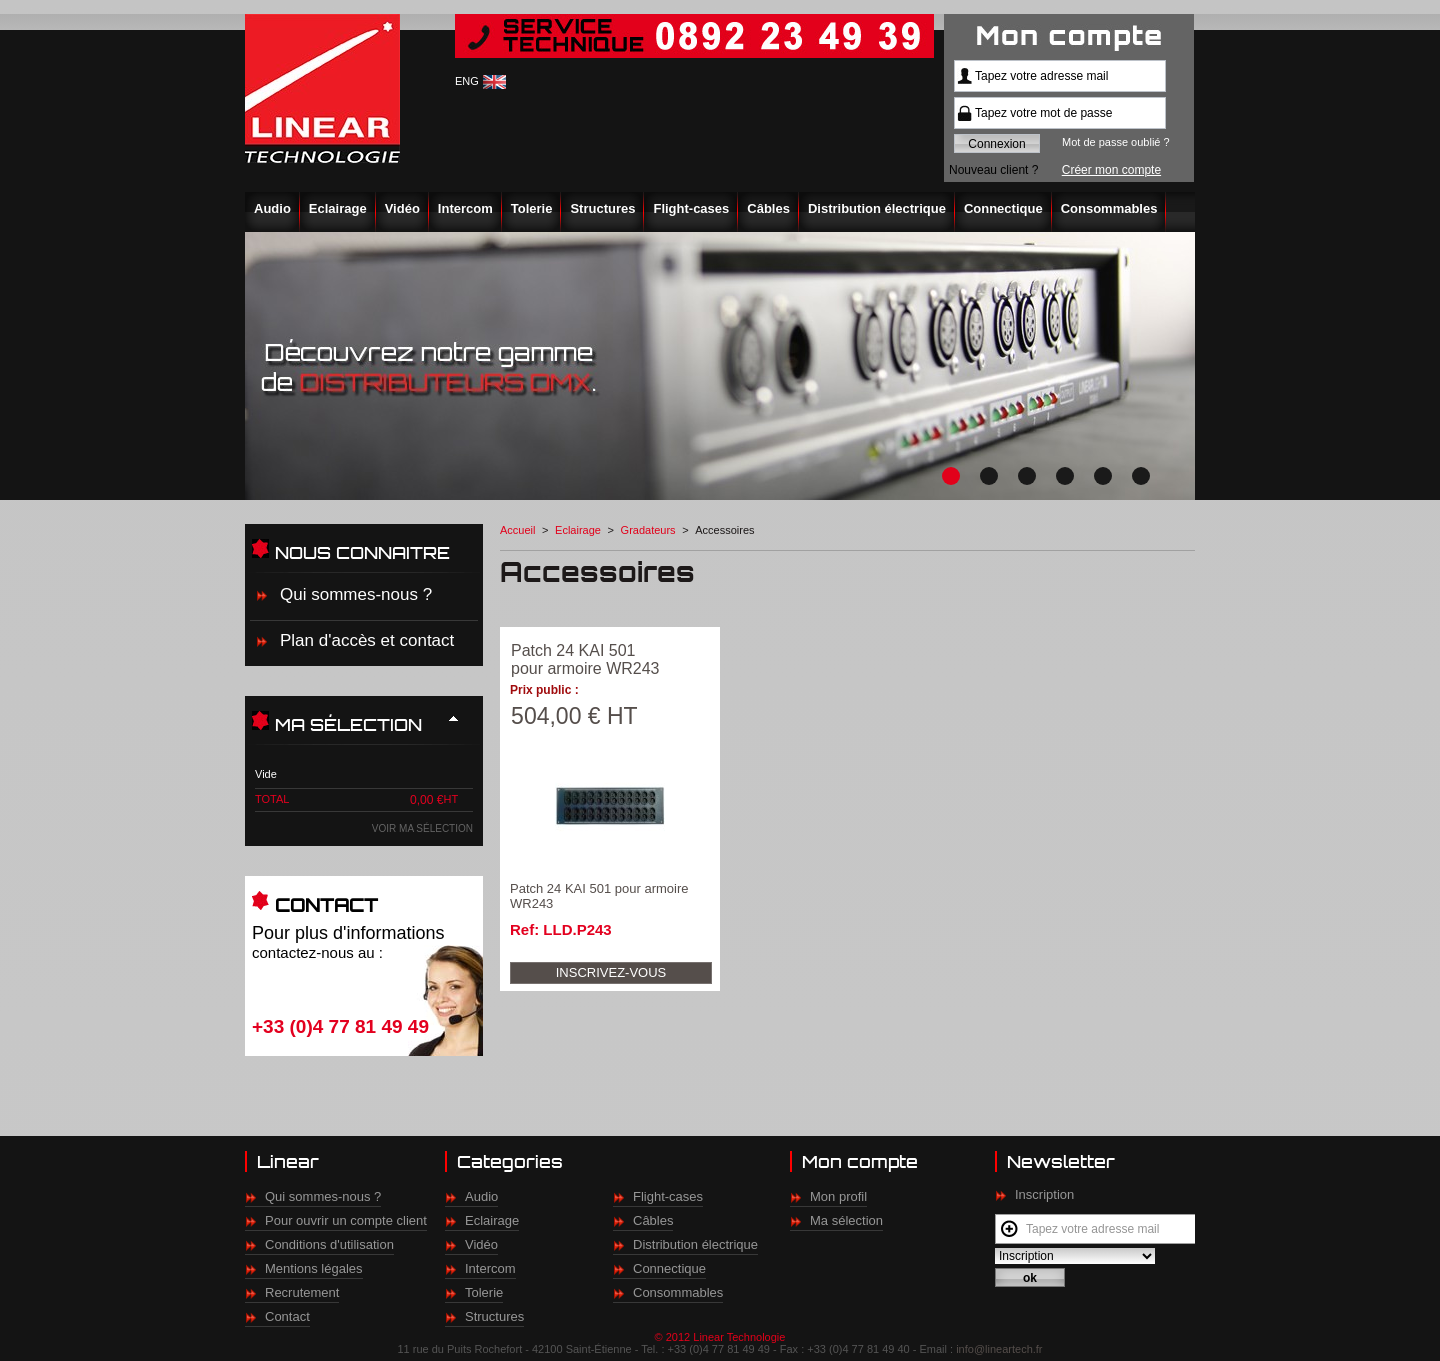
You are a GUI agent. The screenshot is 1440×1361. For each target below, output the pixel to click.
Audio (272, 208)
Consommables (1109, 208)
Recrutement (302, 1292)
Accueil (517, 530)
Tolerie (532, 208)
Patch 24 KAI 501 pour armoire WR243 (585, 659)
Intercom (465, 208)
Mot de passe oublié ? (1116, 142)
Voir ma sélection (422, 828)
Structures (602, 208)
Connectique (1003, 208)
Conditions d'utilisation (329, 1244)
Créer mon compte (1111, 170)
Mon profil (838, 1196)
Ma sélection (846, 1220)
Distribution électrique (877, 208)
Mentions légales (314, 1268)
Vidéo (402, 208)
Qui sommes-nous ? (356, 594)
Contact (287, 1316)
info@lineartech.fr (999, 1349)
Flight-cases (691, 208)
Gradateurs (648, 530)
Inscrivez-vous (611, 972)
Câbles (768, 208)
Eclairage (338, 208)
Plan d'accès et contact (367, 640)
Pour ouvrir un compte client (346, 1220)
